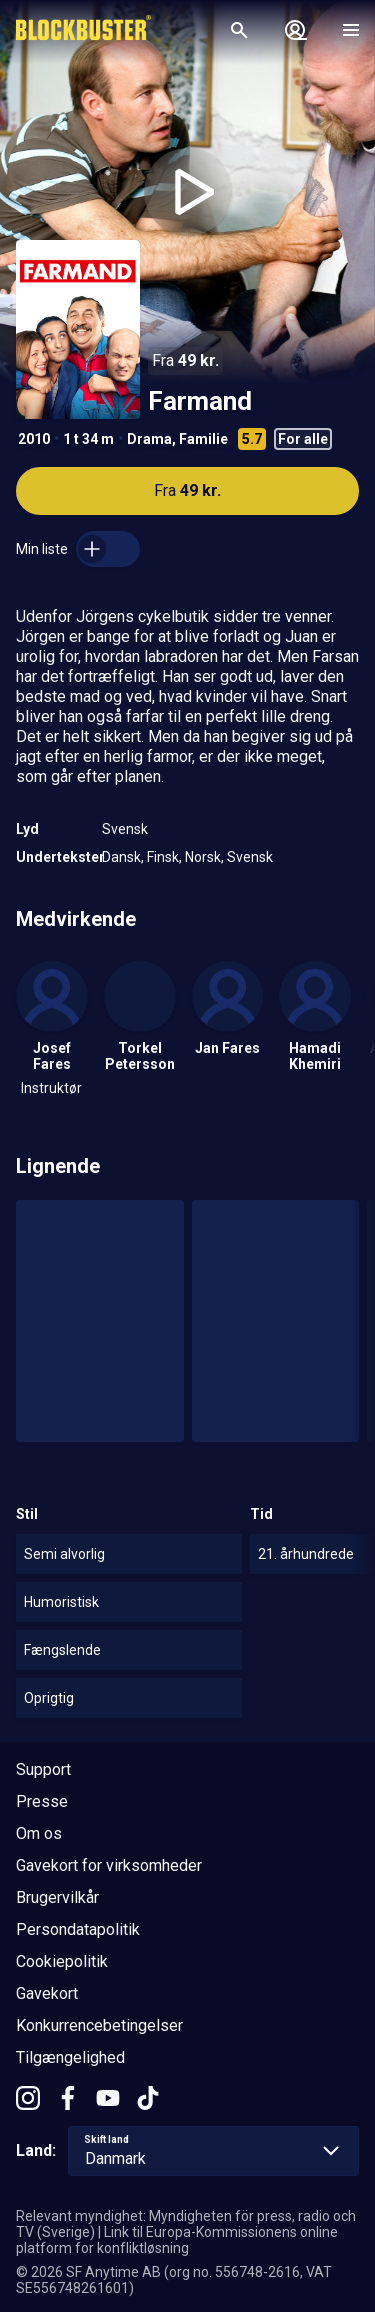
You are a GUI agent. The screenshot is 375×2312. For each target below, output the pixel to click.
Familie (203, 439)
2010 (34, 439)
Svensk (125, 829)
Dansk (121, 857)
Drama (149, 439)
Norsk (203, 857)
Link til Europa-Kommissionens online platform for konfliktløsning (177, 2240)
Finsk (163, 857)
